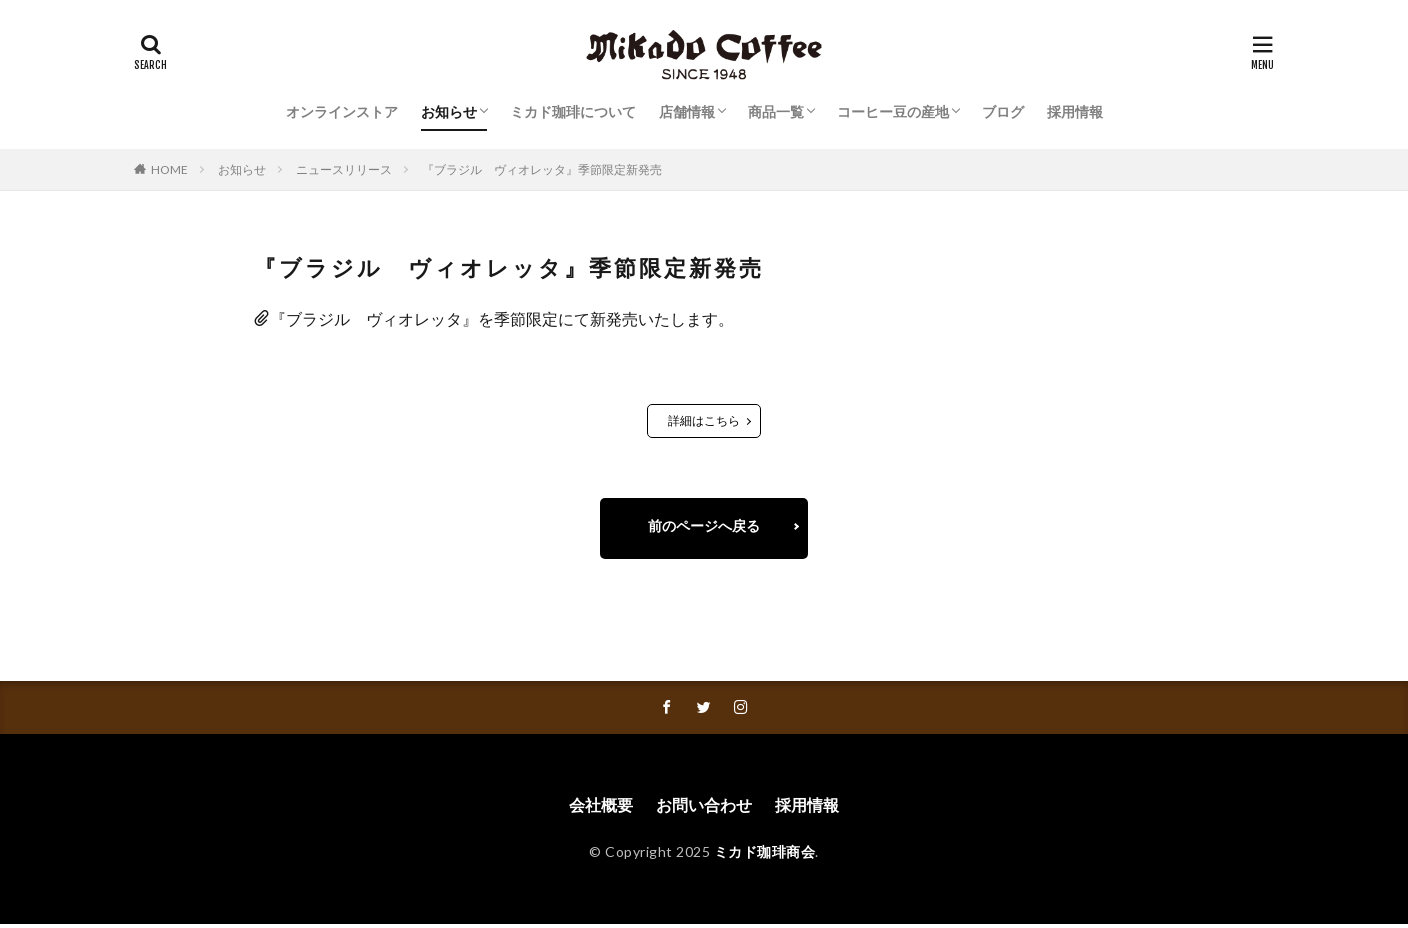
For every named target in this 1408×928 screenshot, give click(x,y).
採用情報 (1075, 111)
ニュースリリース (344, 169)
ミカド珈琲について (573, 111)
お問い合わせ (704, 808)
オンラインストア (342, 111)
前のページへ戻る (704, 526)
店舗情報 (687, 111)
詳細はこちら (704, 420)
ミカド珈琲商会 (765, 854)
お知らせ (449, 111)
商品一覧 (776, 111)
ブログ (1003, 111)
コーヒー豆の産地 (893, 111)
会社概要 (601, 808)
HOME (169, 169)
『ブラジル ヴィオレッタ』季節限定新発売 (542, 169)
